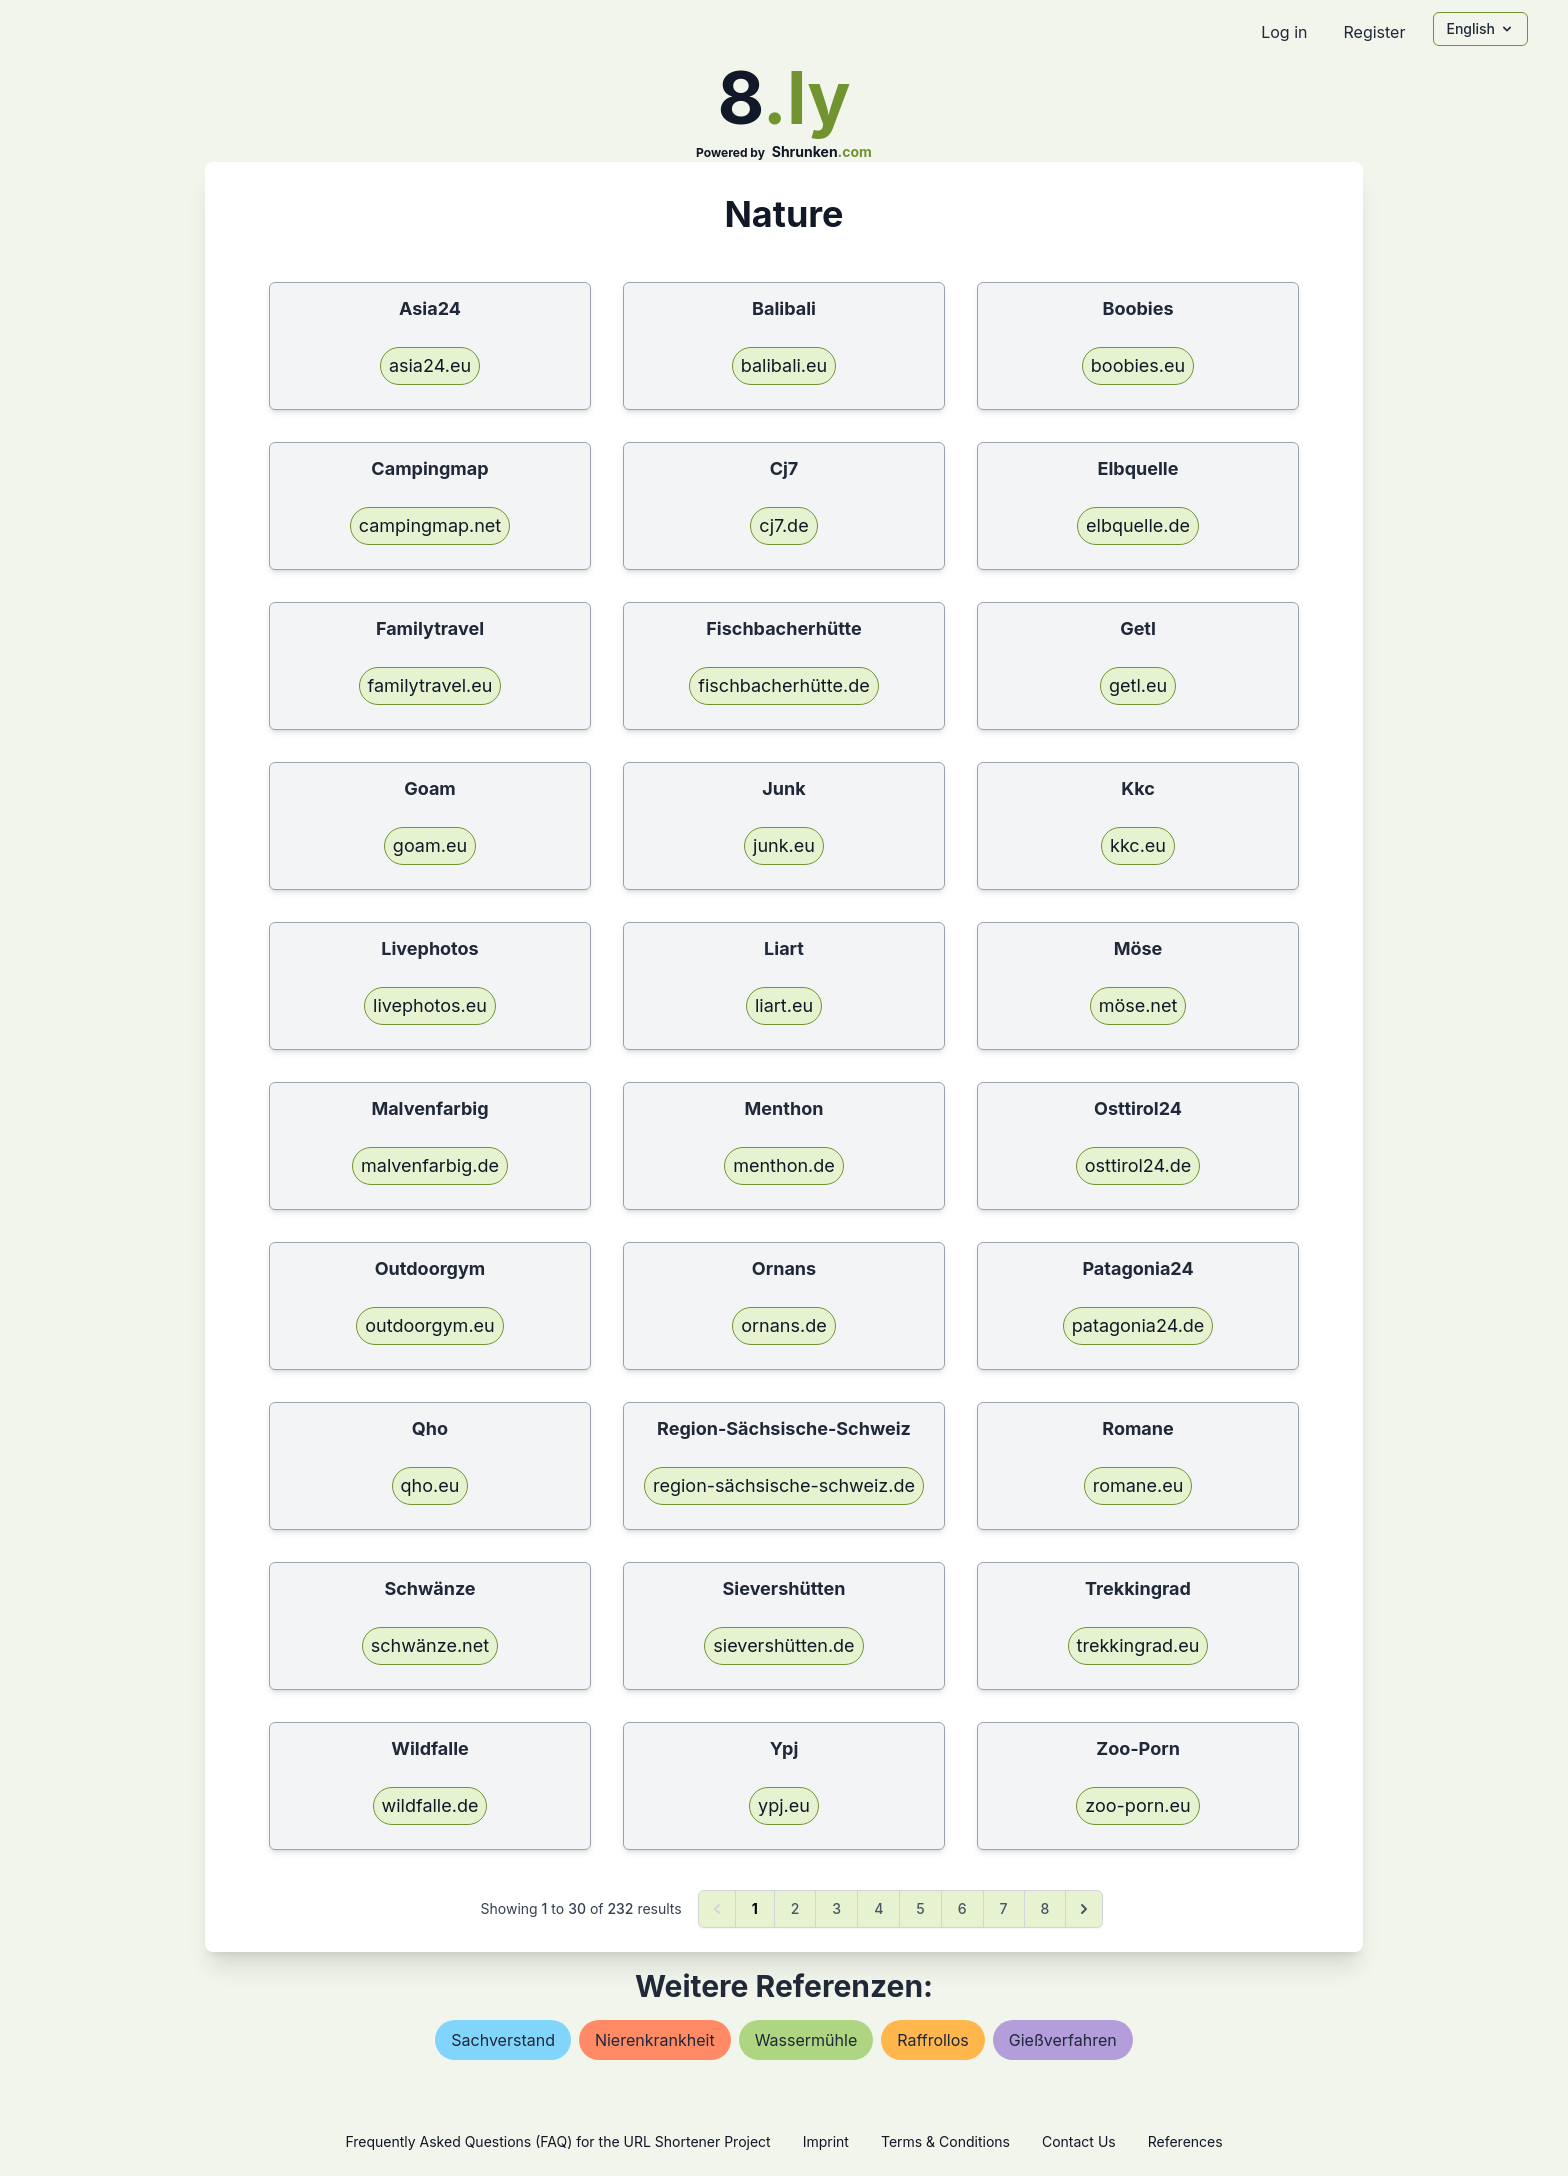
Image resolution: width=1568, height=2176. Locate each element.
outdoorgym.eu (429, 1325)
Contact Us (1079, 2141)
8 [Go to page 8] (1045, 1908)
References (1185, 2141)
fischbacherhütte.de (783, 685)
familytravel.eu (430, 685)
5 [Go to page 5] (920, 1908)
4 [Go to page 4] (878, 1908)
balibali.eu (784, 365)
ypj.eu (784, 1805)
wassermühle (806, 2040)
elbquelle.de (1138, 525)
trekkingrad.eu (1138, 1645)
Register (1374, 32)
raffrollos (933, 2040)
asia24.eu (430, 365)
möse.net (1138, 1005)
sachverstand (503, 2040)
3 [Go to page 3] (836, 1908)
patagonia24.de (1138, 1325)
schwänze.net (430, 1645)
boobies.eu (1138, 365)
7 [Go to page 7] (1004, 1908)
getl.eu (1138, 685)
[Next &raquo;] (1084, 1909)
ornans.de (783, 1325)
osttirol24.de (1138, 1165)
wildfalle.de (430, 1805)
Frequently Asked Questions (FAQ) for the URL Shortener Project (557, 2141)
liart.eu (784, 1005)
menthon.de (784, 1165)
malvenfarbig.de (430, 1165)
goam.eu (430, 845)
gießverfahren (1063, 2040)
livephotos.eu (430, 1005)
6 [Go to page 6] (962, 1908)
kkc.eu (1138, 845)
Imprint (826, 2141)
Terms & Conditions (945, 2141)
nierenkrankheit (655, 2040)
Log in (1284, 32)
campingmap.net (430, 525)
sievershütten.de (783, 1645)
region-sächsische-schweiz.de (784, 1485)
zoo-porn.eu (1137, 1805)
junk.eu (784, 845)
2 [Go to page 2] (795, 1908)
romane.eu (1138, 1485)
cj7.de (783, 525)
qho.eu (430, 1485)
